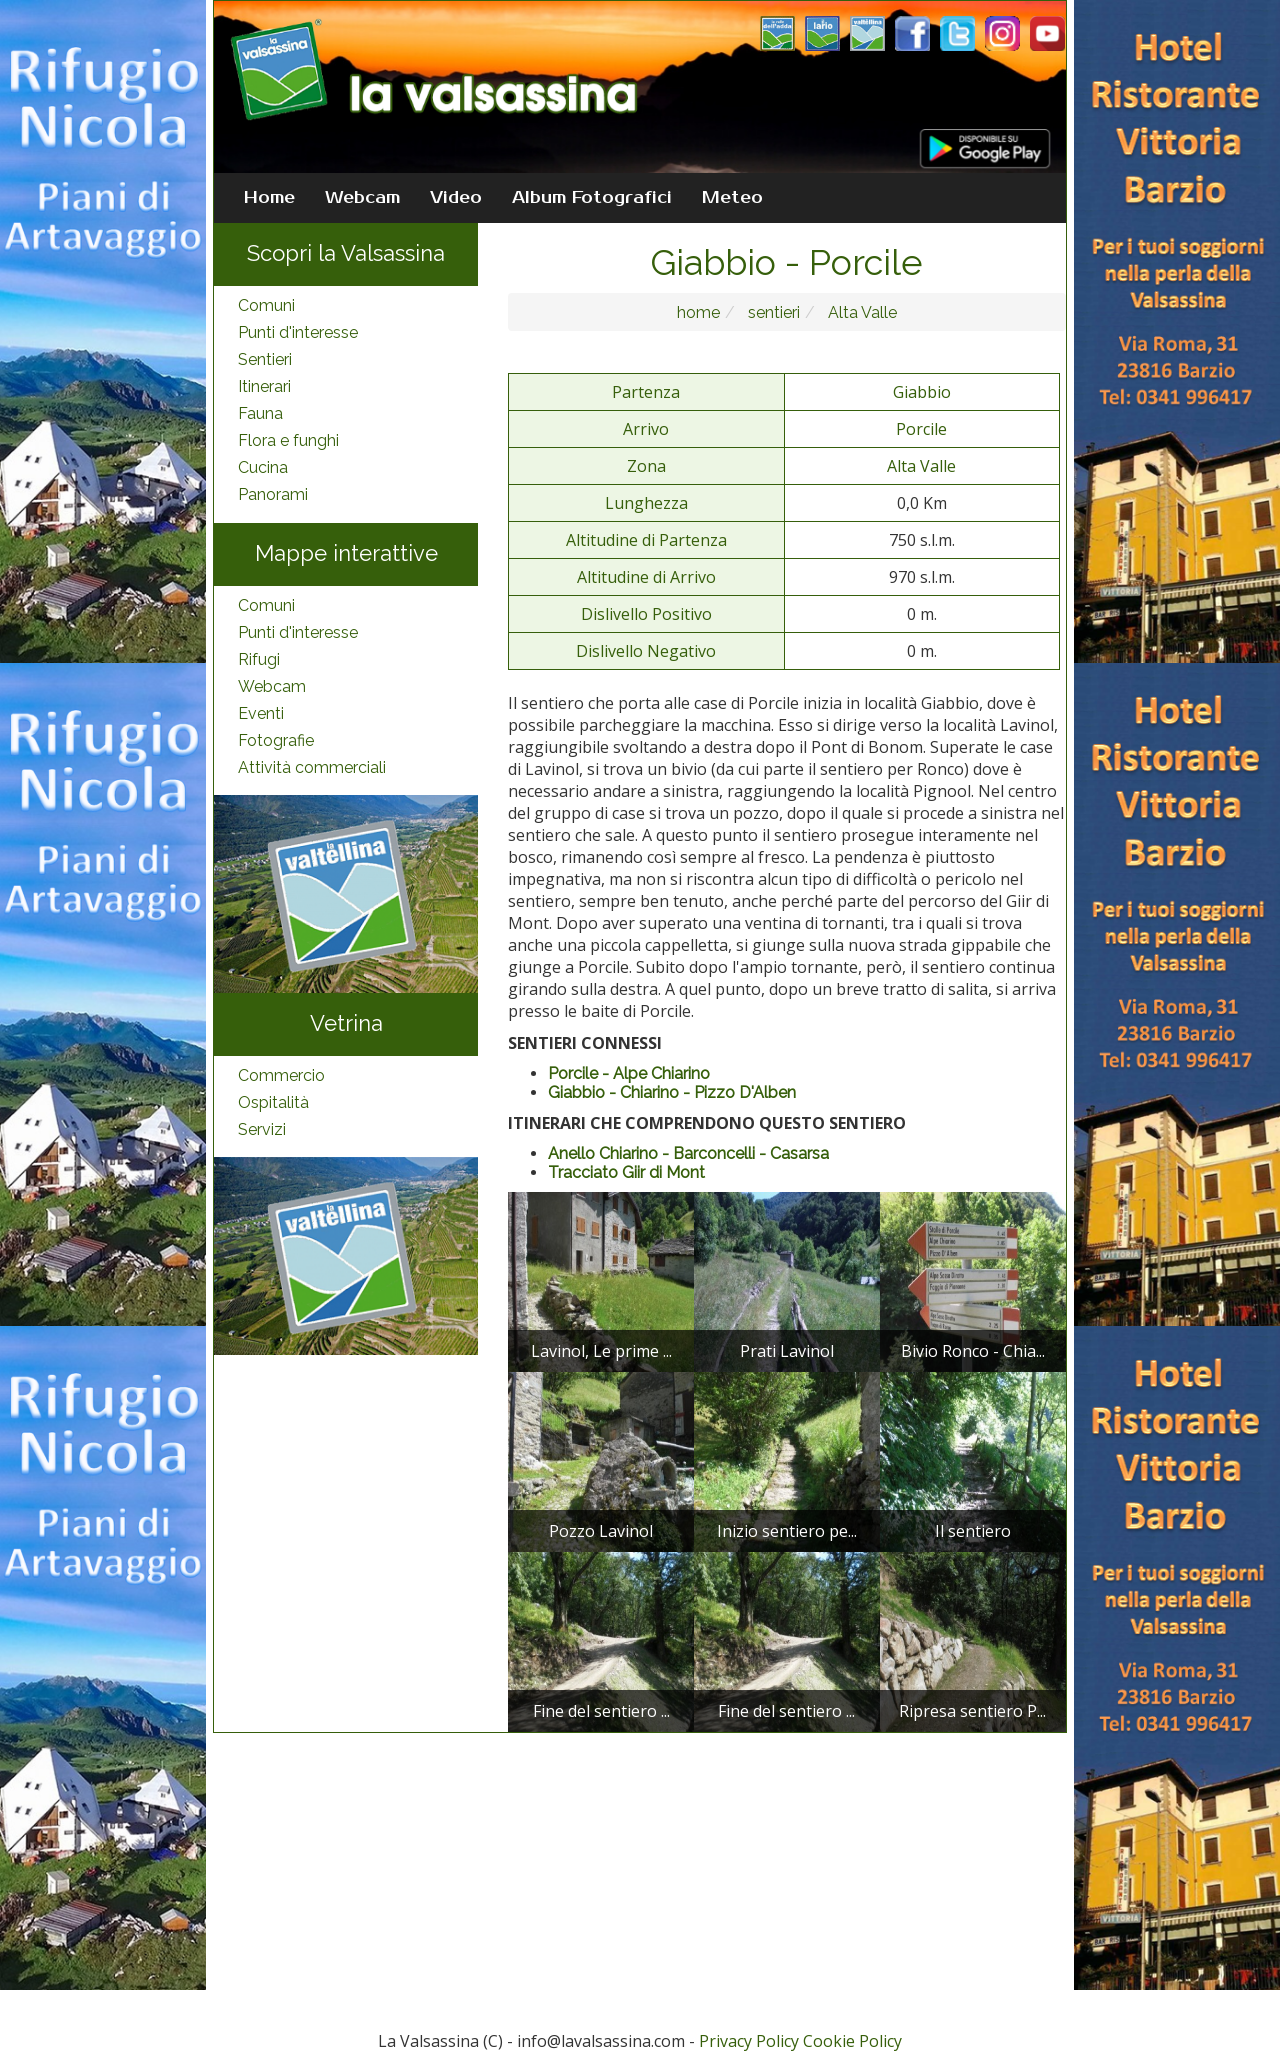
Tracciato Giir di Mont (626, 1172)
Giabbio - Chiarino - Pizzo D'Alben (672, 1092)
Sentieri (265, 359)
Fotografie (276, 740)
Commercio (281, 1075)
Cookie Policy (852, 2041)
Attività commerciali (312, 767)
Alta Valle (860, 312)
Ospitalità (273, 1102)
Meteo (732, 198)
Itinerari (264, 386)
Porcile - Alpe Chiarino (629, 1073)
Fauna (260, 413)
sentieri (772, 312)
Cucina (263, 467)
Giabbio (922, 392)
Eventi (261, 713)
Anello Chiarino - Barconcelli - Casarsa (688, 1153)
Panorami (273, 494)
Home (269, 198)
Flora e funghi (288, 440)
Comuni (266, 305)
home (698, 312)
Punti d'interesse (298, 332)
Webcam (362, 198)
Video (456, 198)
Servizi (262, 1129)
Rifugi (259, 659)
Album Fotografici (592, 198)
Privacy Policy (749, 2041)
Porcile (921, 429)
